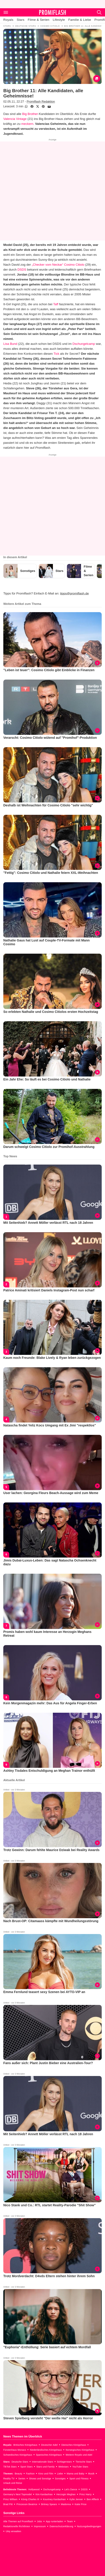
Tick (56, 353)
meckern (27, 123)
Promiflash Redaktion (41, 101)
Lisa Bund (10, 343)
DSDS (22, 269)
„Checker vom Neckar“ (47, 264)
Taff (55, 304)
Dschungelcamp (83, 343)
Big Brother (30, 114)
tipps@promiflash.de (74, 593)
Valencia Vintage (15, 119)
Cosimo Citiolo (74, 264)
